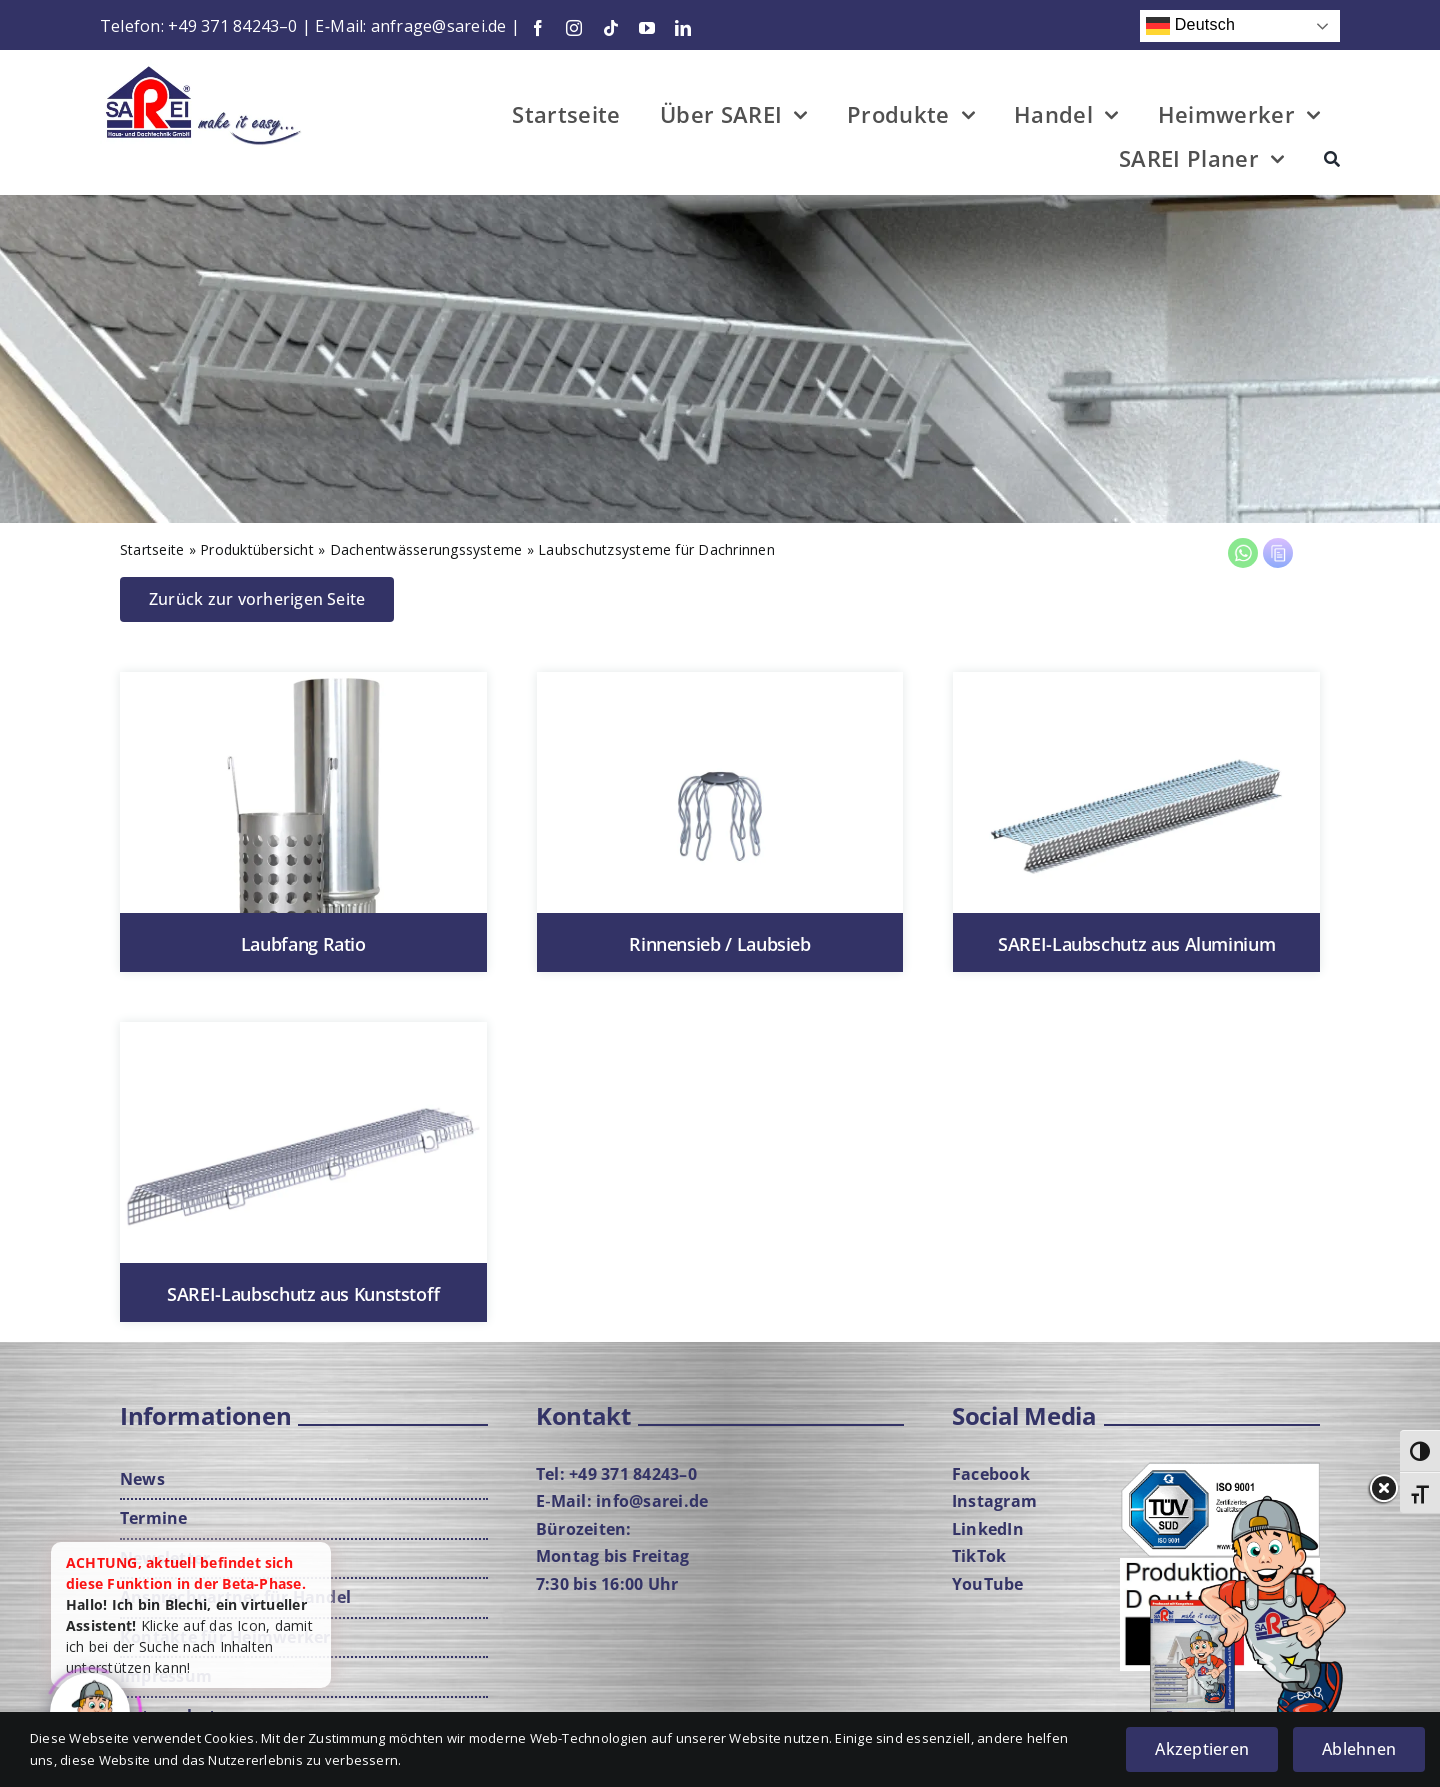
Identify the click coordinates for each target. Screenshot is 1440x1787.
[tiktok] (611, 28)
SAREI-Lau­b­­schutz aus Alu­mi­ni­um (1136, 944)
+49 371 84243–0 (233, 26)
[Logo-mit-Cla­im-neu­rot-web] (204, 68)
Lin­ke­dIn (988, 1529)
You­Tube (988, 1584)
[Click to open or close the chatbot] (90, 1708)
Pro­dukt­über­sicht (257, 549)
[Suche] (1332, 162)
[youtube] (647, 28)
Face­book (991, 1474)
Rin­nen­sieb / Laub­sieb (719, 944)
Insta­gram (994, 1501)
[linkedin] (683, 28)
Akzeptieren (1202, 1749)
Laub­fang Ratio (303, 944)
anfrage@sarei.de (439, 26)
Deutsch (1190, 26)
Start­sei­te (152, 549)
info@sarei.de (652, 1501)
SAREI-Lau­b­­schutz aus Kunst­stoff (303, 1294)
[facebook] (538, 28)
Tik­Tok (979, 1556)
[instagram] (574, 28)
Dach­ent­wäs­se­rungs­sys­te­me (426, 549)
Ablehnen (1359, 1749)
